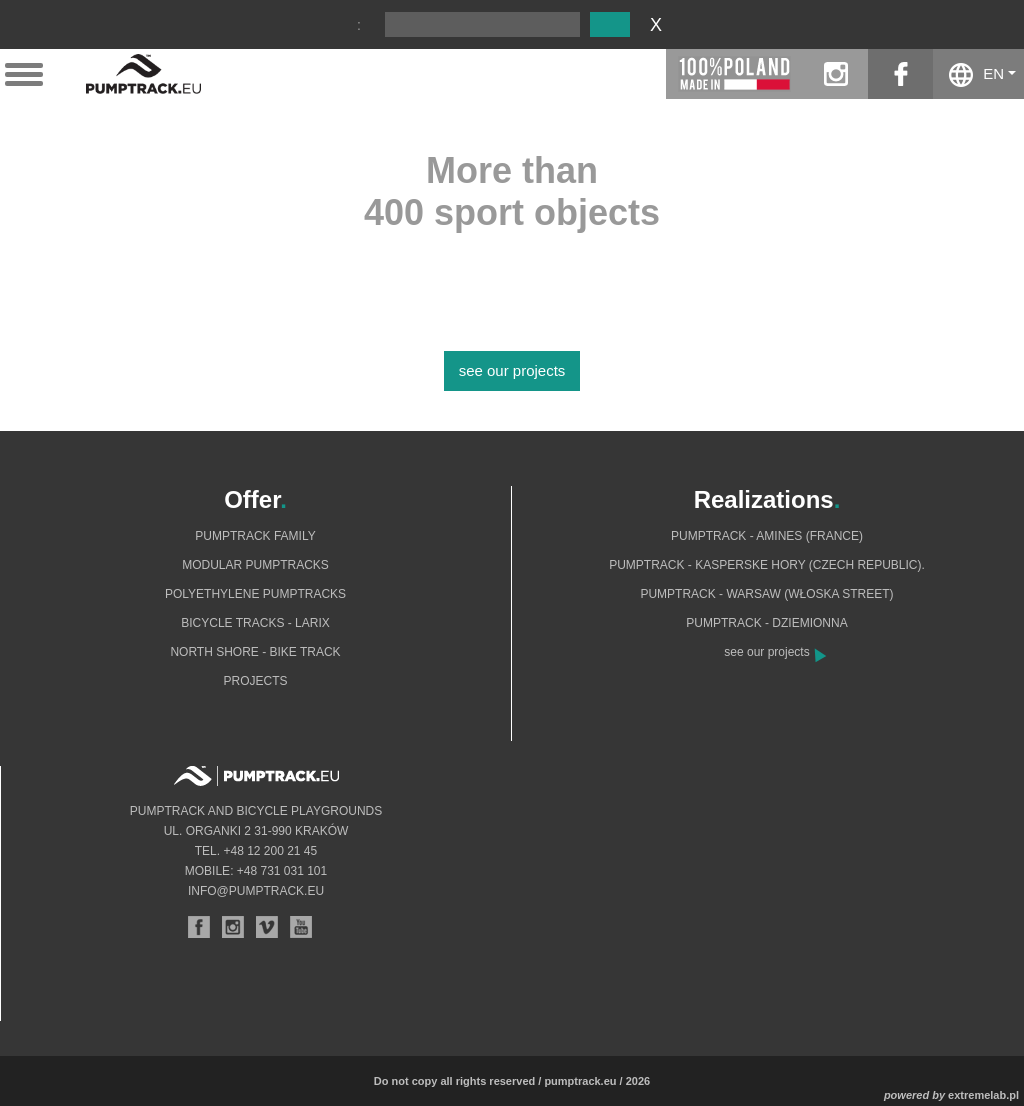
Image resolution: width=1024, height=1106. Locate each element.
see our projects (512, 370)
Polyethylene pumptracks (255, 594)
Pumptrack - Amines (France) (767, 536)
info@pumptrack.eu (256, 891)
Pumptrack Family (255, 536)
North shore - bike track (255, 652)
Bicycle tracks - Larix (255, 623)
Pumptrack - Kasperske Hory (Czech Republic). (767, 565)
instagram (835, 74)
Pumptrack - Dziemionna (766, 623)
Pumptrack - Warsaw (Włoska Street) (766, 594)
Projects (255, 681)
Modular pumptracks (255, 565)
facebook (900, 74)
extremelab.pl (983, 1095)
